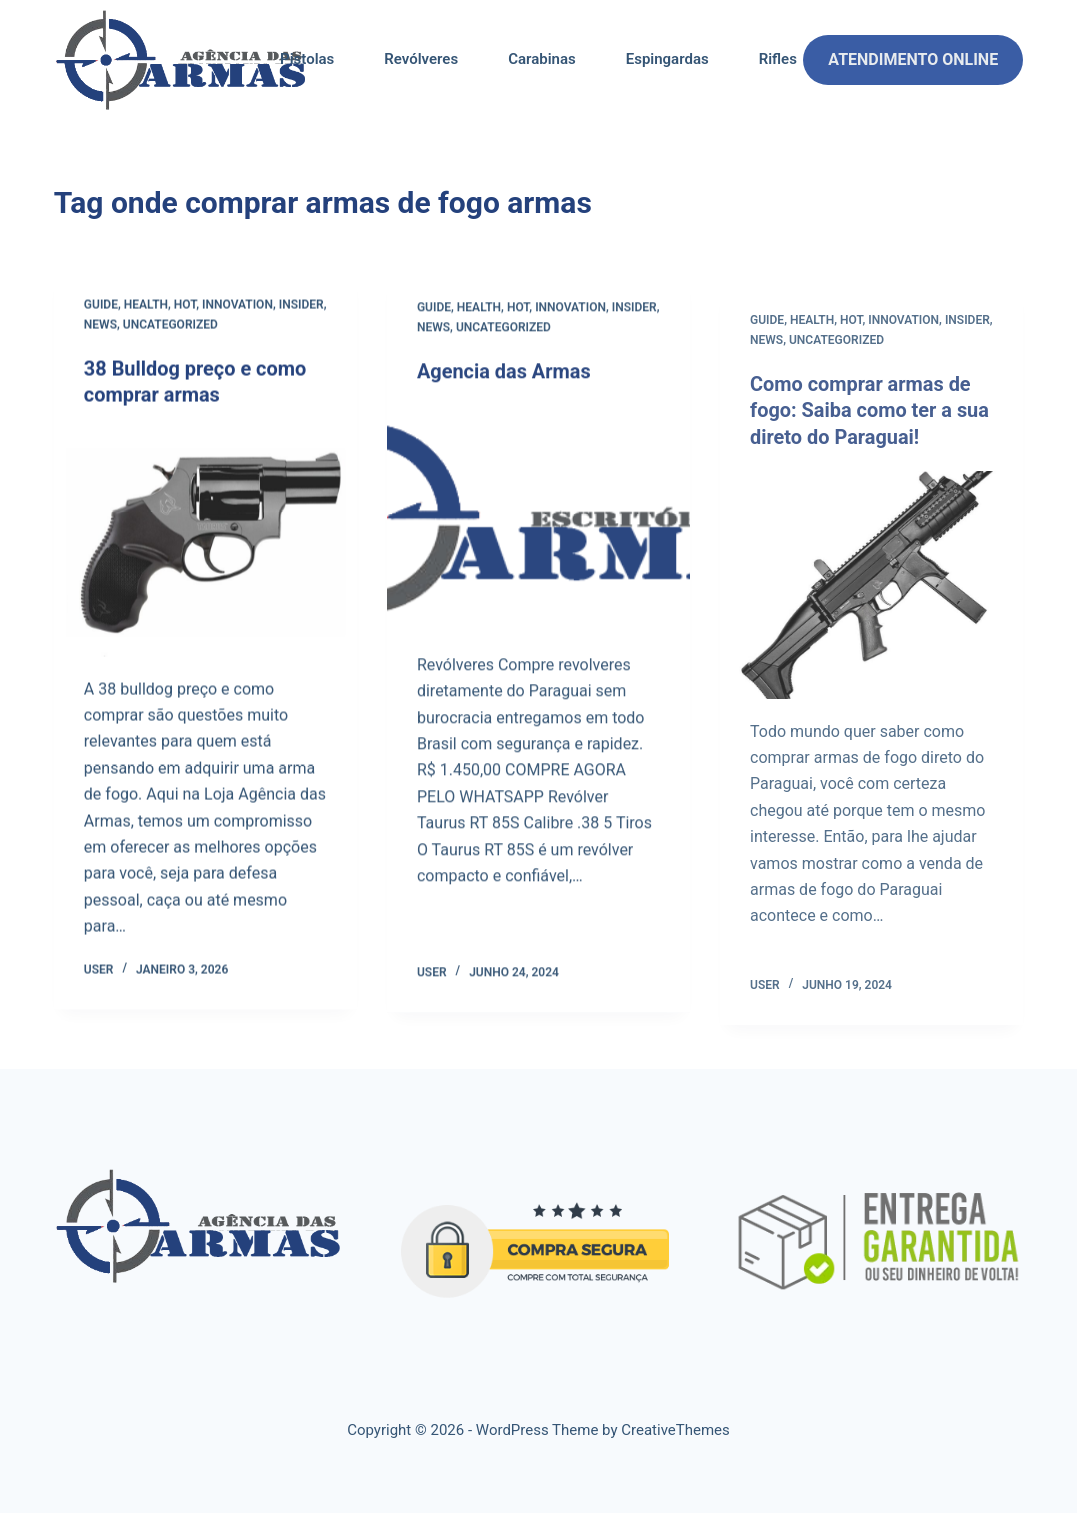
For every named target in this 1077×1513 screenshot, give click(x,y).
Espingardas (667, 59)
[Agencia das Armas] (538, 521)
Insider (301, 306)
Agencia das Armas (504, 375)
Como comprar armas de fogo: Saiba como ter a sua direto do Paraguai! (870, 434)
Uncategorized (170, 325)
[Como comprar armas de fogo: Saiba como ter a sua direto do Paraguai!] (871, 606)
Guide (101, 306)
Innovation (237, 306)
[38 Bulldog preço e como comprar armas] (205, 541)
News (100, 325)
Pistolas (307, 59)
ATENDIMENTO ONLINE (913, 59)
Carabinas (542, 59)
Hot (185, 306)
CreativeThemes (675, 1428)
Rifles (778, 59)
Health (146, 306)
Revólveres (421, 59)
